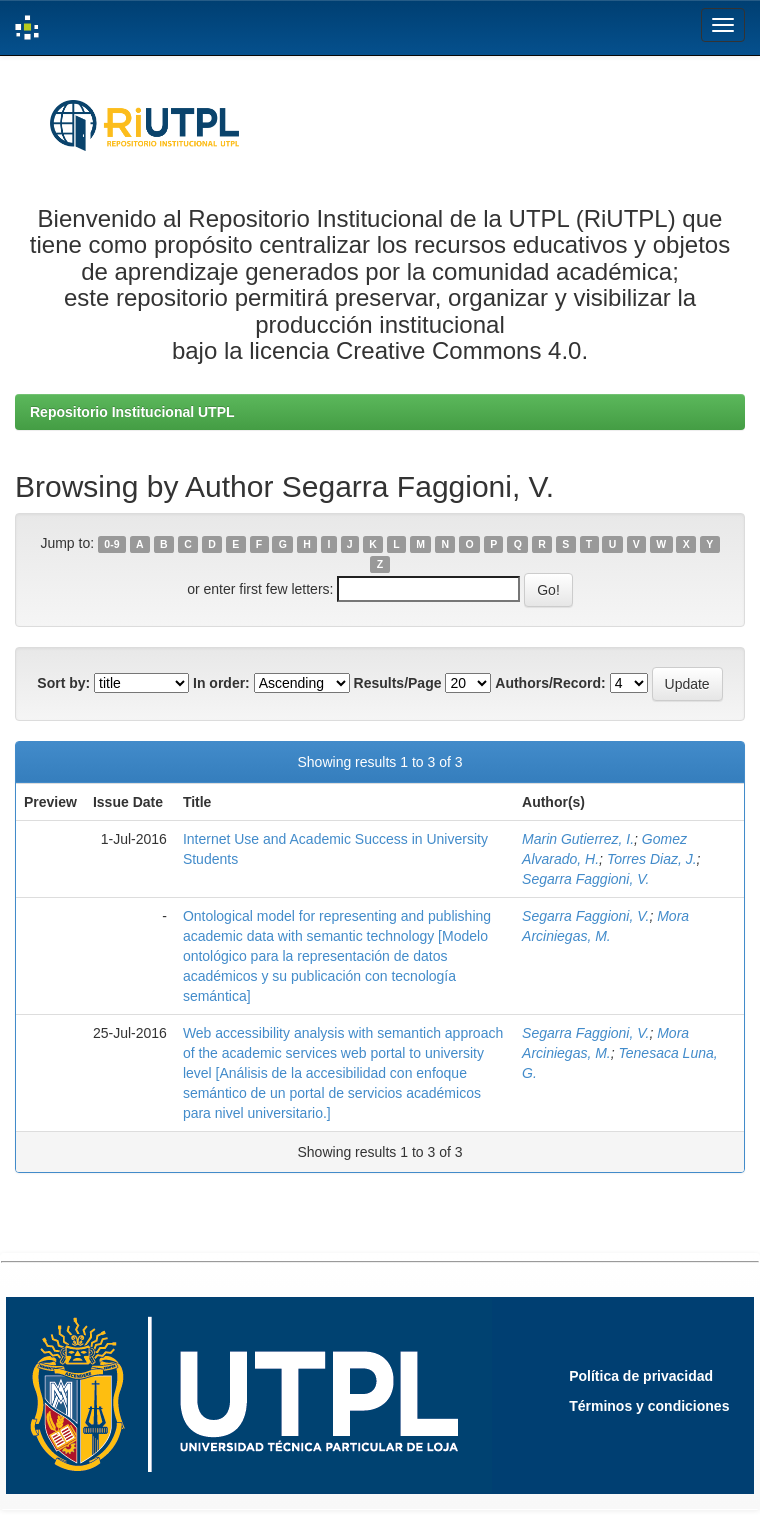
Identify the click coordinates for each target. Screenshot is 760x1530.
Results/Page (398, 683)
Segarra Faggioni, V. (585, 879)
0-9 (111, 544)
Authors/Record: (550, 683)
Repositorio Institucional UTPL (132, 412)
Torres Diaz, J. (652, 859)
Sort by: (63, 683)
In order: (221, 683)
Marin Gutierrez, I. (578, 839)
